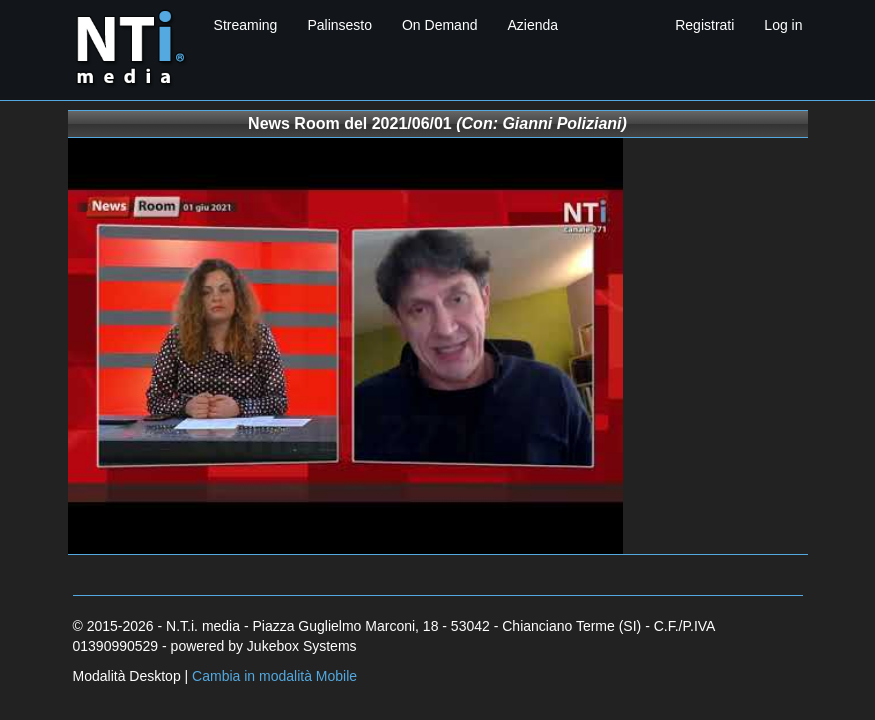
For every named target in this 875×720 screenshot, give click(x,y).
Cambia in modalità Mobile (274, 676)
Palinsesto (339, 25)
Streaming (246, 25)
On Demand (439, 25)
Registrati (704, 25)
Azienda (532, 25)
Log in (783, 25)
